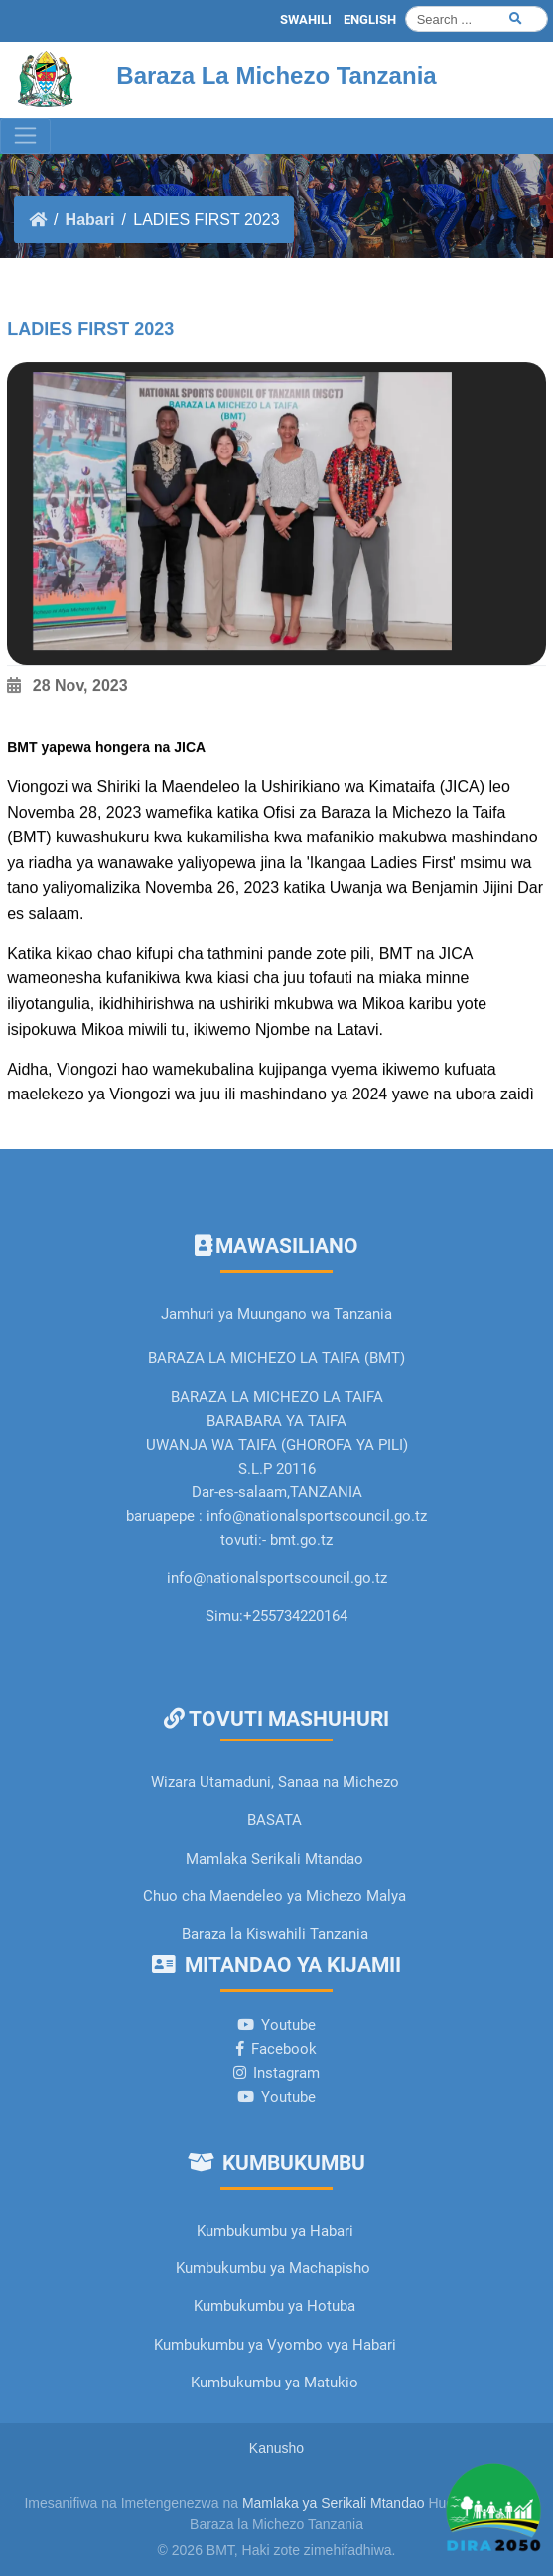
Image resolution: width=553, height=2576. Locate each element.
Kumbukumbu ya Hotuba (274, 2306)
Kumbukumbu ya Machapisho (275, 2268)
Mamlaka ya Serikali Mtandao (333, 2503)
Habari (90, 219)
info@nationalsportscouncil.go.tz (277, 1578)
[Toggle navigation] (25, 136)
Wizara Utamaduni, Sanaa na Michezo (275, 1782)
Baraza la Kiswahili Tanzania (275, 1934)
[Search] (476, 19)
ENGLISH (370, 19)
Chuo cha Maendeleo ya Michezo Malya (274, 1896)
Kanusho (276, 2448)
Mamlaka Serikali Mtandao (274, 1859)
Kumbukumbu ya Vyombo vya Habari (275, 2345)
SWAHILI (306, 19)
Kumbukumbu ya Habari (275, 2231)
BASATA (274, 1820)
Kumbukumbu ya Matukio (274, 2382)
